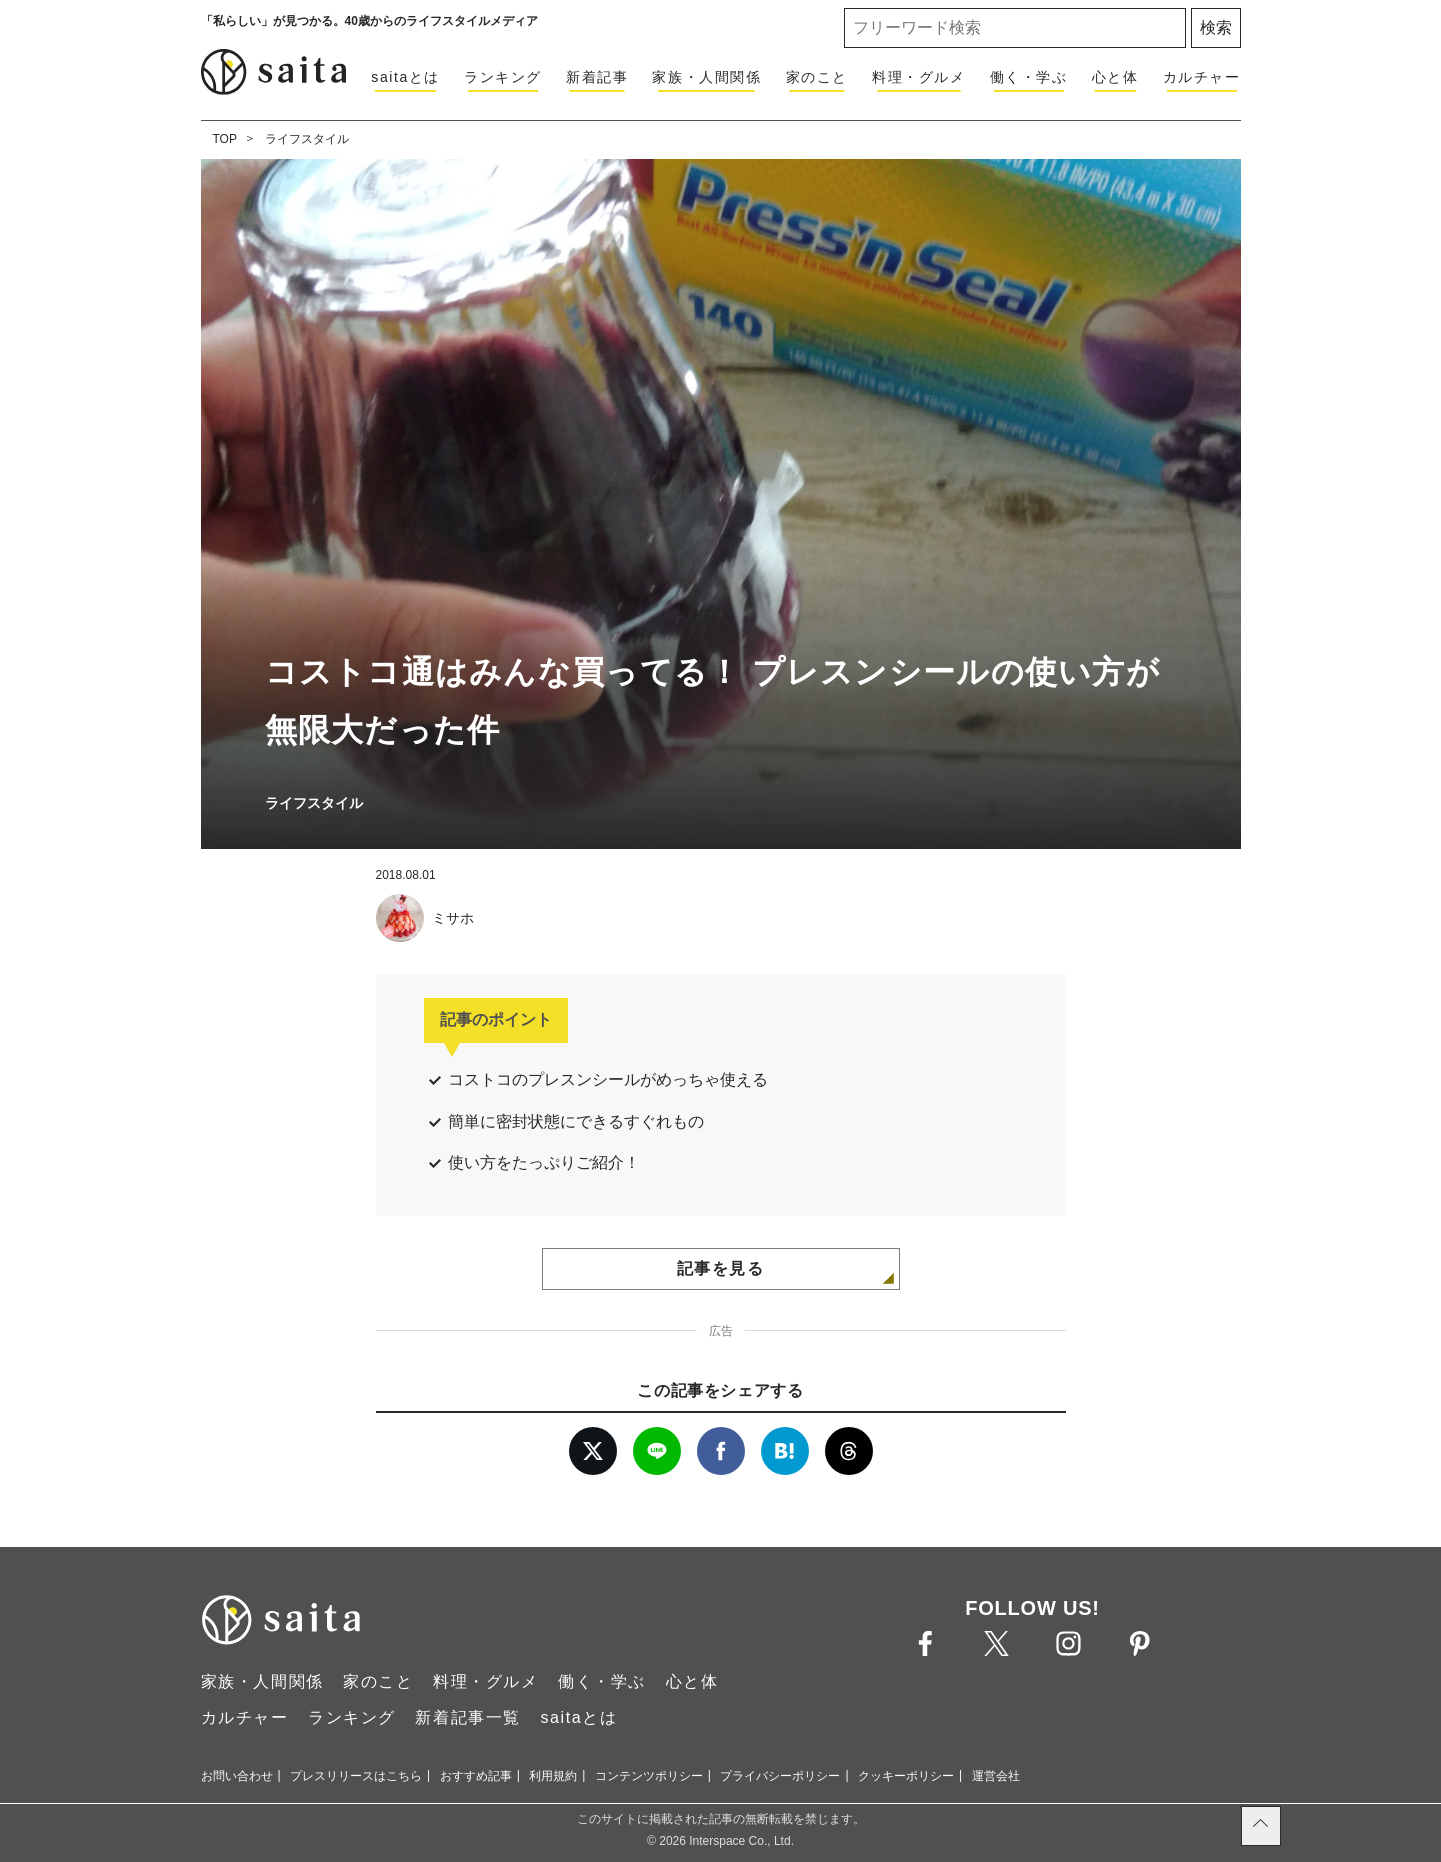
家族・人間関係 (706, 77)
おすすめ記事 (476, 1776)
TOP (225, 139)
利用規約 (553, 1776)
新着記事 (597, 77)
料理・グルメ (919, 77)
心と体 (1115, 77)
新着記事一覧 (468, 1717)
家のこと (817, 77)
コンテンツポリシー (649, 1776)
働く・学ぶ (1029, 77)
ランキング (503, 77)
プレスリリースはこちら (356, 1776)
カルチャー (1202, 77)
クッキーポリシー (906, 1776)
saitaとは (405, 77)
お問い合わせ (237, 1776)
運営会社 (996, 1776)
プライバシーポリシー (780, 1776)
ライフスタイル (307, 139)
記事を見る (721, 1268)
